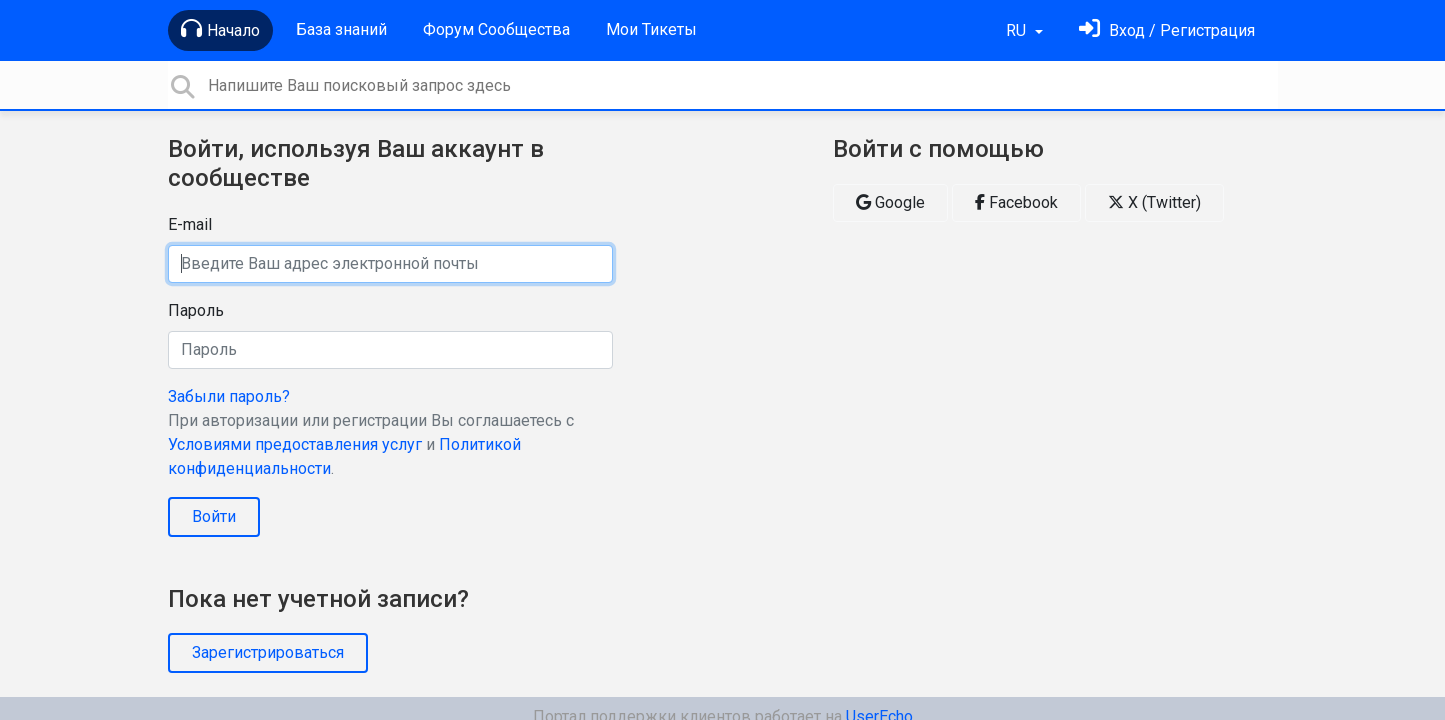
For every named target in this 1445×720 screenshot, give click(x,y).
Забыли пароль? (229, 396)
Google (890, 202)
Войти (214, 516)
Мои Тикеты (651, 29)
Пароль (196, 310)
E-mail (190, 224)
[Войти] (1167, 30)
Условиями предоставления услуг (295, 444)
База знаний (341, 29)
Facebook (1016, 202)
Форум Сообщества (496, 29)
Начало (220, 29)
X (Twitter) (1154, 202)
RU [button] (1018, 30)
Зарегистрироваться (268, 652)
